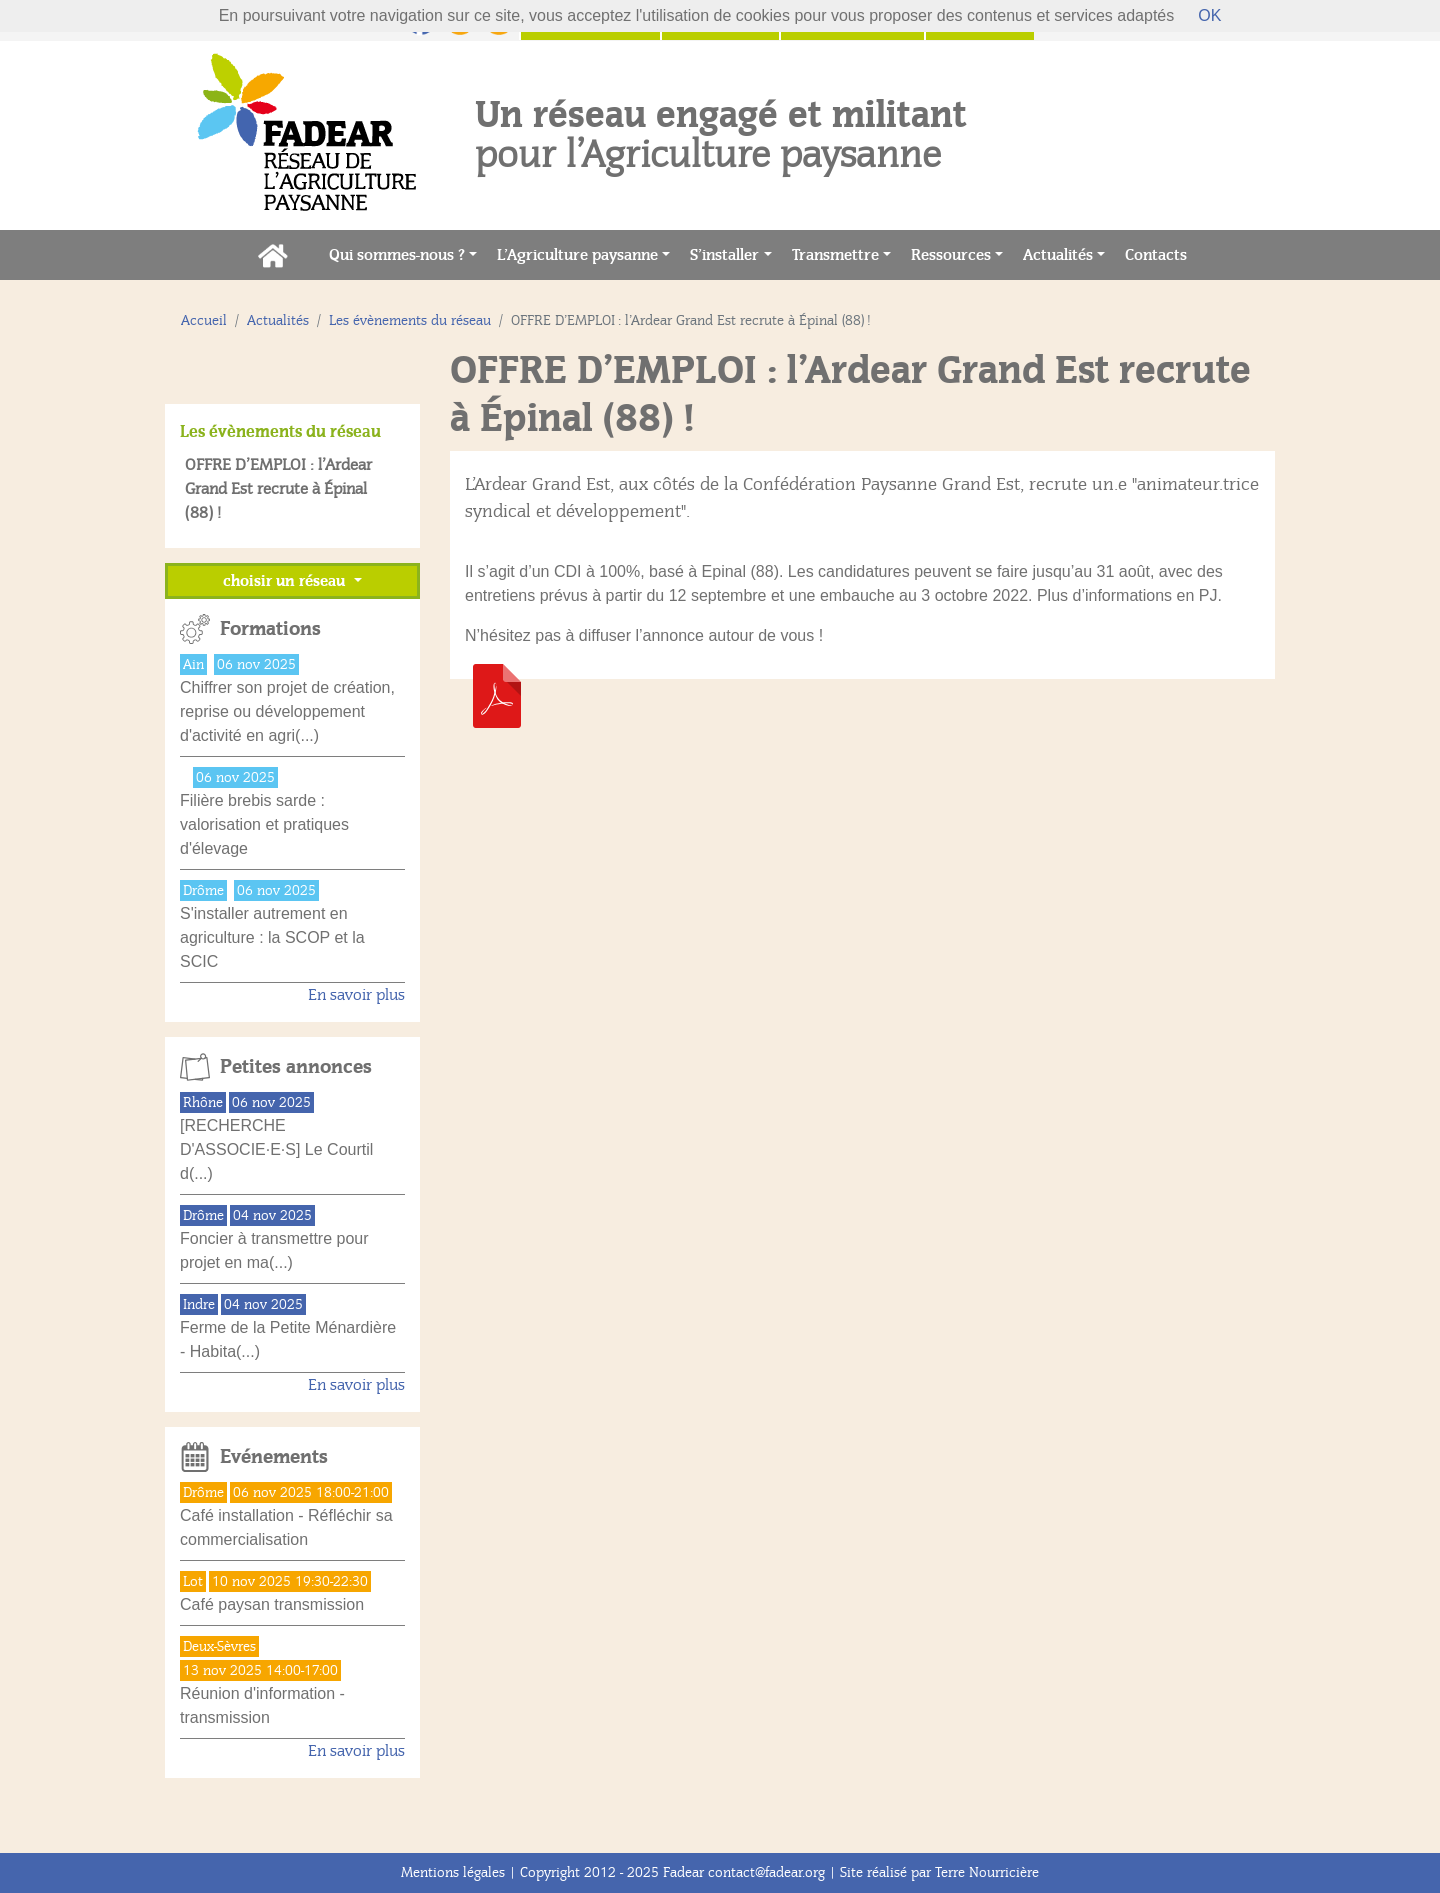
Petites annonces (296, 1067)
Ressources (951, 255)
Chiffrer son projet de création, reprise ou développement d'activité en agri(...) (287, 711)
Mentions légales (453, 1872)
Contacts (1161, 253)
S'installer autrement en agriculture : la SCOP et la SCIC (272, 937)
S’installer (724, 255)
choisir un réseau (286, 581)
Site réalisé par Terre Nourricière (939, 1872)
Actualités (1058, 255)
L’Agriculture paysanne (577, 255)
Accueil (204, 320)
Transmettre (835, 255)
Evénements (274, 1457)
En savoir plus (356, 995)
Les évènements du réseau (410, 320)
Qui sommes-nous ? (397, 255)
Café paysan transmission (272, 1604)
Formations (270, 629)
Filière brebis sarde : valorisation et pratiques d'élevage (264, 824)
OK (1209, 15)
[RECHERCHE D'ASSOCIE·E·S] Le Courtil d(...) (276, 1149)
